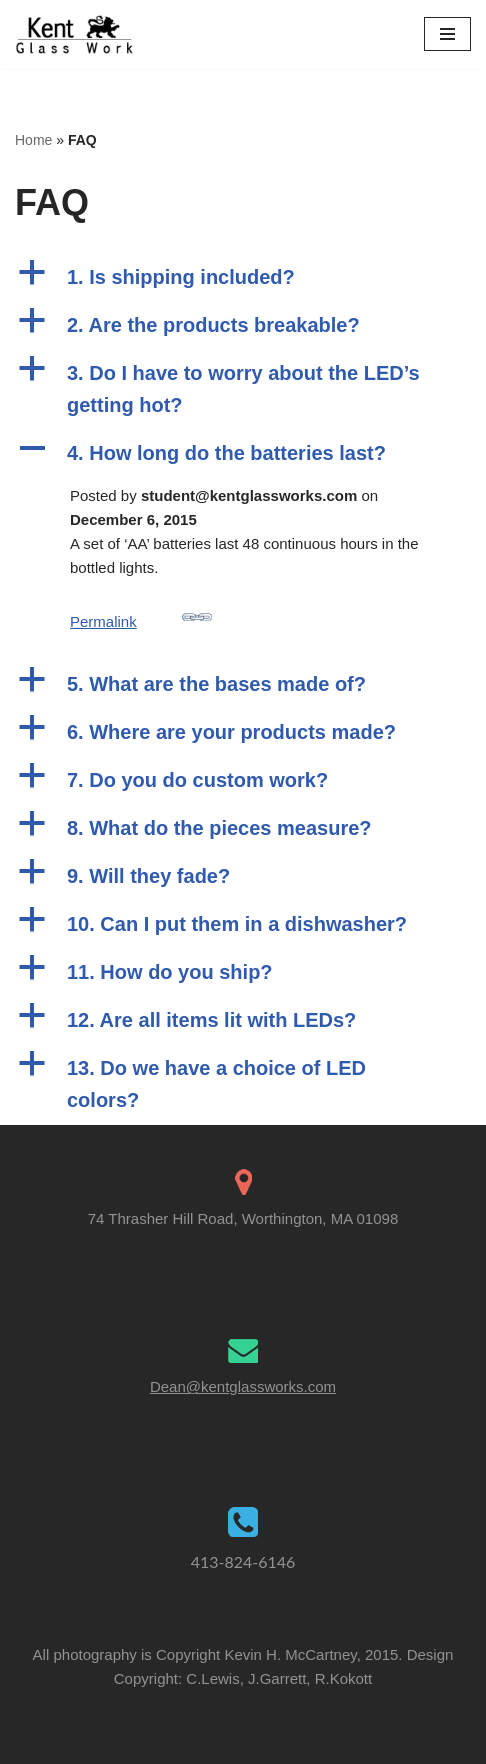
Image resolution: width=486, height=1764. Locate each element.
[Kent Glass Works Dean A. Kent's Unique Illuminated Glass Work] (75, 34)
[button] (243, 277)
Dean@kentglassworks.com (243, 1386)
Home (33, 140)
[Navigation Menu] (447, 34)
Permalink (141, 616)
